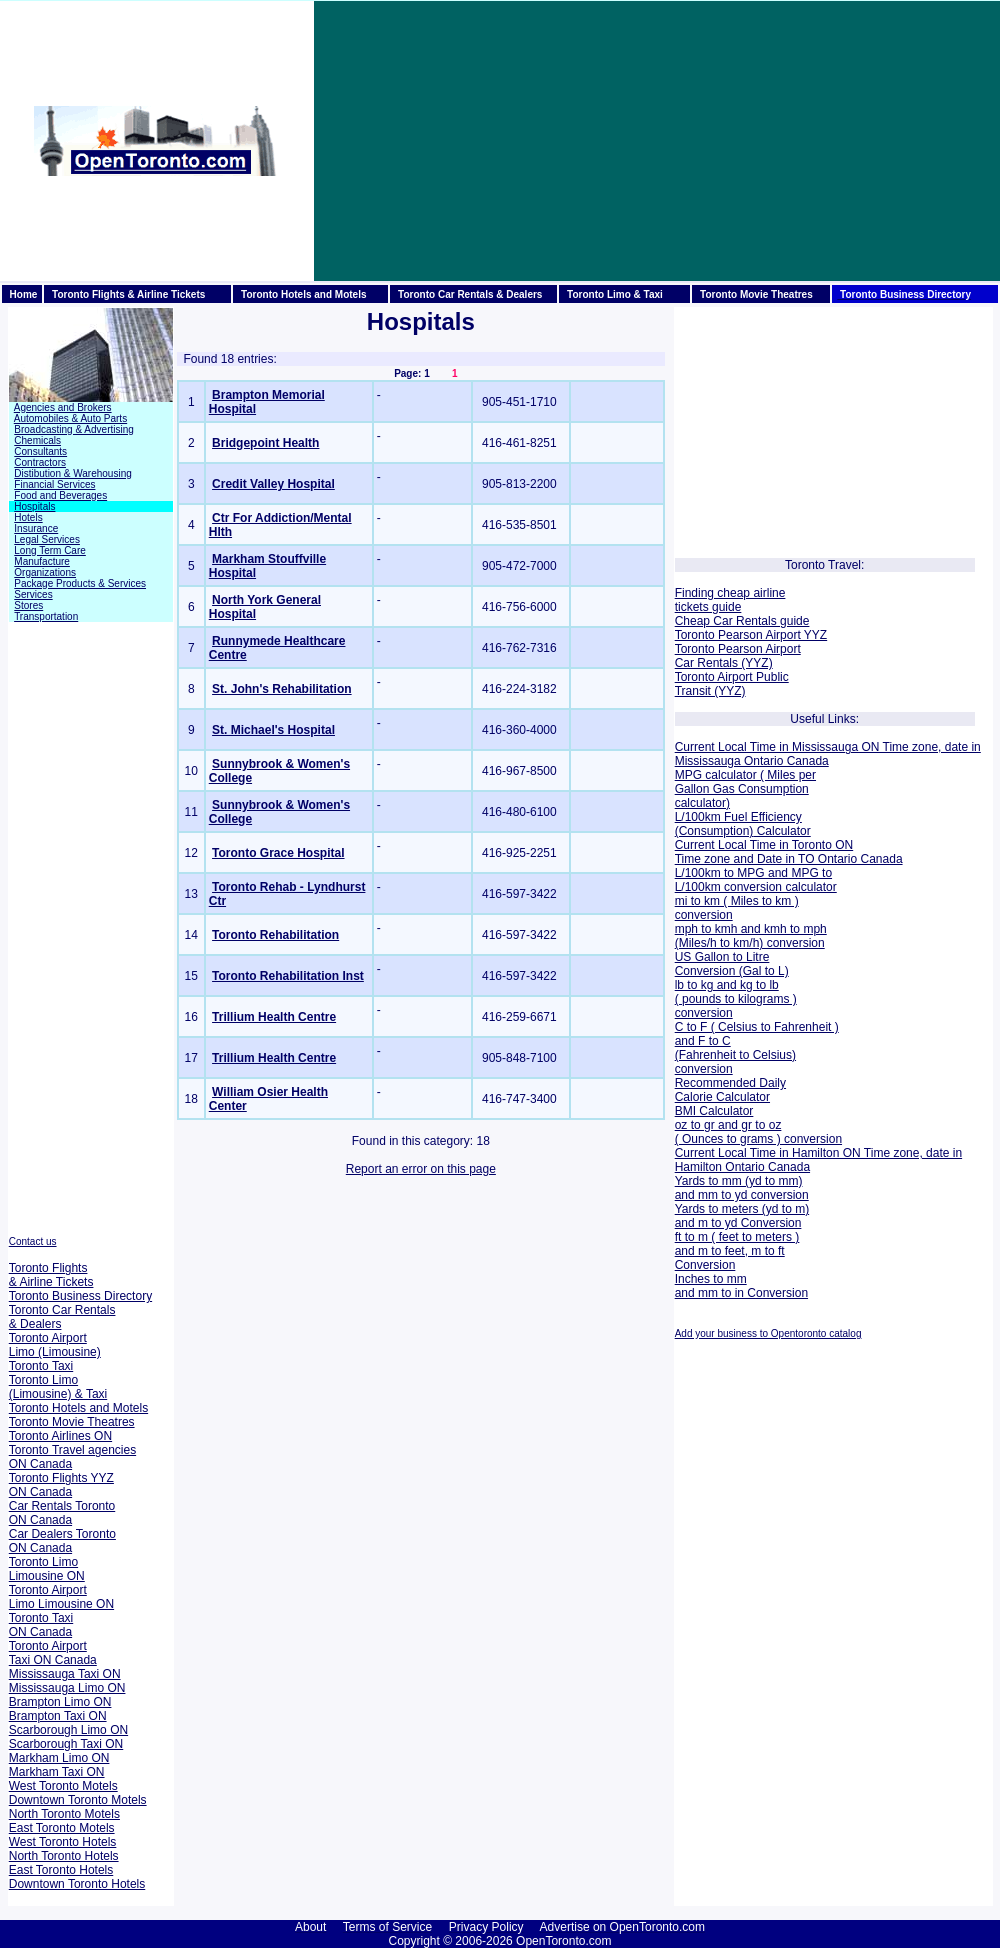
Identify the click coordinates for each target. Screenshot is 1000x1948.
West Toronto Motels (63, 1786)
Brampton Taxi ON (58, 1716)
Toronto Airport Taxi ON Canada (53, 1653)
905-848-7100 (521, 1058)
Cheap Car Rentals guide (742, 621)
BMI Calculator (714, 1111)
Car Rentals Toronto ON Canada (62, 1513)
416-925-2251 (521, 853)
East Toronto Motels (62, 1828)
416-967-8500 (521, 771)
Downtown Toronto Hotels (77, 1884)
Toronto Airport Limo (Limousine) (55, 1345)
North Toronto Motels (64, 1814)
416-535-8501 (521, 525)
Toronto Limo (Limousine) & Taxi (58, 1387)
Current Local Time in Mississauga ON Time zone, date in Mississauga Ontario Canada (828, 754)
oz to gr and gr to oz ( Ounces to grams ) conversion (758, 1132)
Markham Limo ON (59, 1758)
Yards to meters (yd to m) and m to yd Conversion (742, 1216)
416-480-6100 (521, 812)
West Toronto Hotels (63, 1842)
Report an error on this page (421, 1169)
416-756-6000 (521, 607)
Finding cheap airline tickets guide (730, 600)
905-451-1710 (521, 402)
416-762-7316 (521, 648)
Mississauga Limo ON (67, 1688)
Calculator (781, 831)
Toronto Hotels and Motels (78, 1408)
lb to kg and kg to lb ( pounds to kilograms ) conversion (736, 999)
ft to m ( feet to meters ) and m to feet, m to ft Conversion (737, 1251)
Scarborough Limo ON (68, 1730)
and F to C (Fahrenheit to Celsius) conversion (735, 1055)
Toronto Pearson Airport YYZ (751, 635)
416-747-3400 (521, 1099)
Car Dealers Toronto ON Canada (62, 1541)
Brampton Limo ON (60, 1702)
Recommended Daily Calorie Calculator (730, 1090)
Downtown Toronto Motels (78, 1800)
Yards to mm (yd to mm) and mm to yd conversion (742, 1188)
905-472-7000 (521, 566)
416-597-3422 (521, 894)
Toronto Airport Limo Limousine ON (61, 1597)
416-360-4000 (521, 730)
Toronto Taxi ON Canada (41, 1625)
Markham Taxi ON (57, 1772)
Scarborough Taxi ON (66, 1744)
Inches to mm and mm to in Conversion (741, 1286)
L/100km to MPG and (731, 873)
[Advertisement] (580, 141)
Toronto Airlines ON (60, 1436)
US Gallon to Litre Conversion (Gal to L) (732, 964)
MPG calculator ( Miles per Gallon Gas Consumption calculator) (745, 789)
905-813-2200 (521, 484)
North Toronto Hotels (64, 1856)
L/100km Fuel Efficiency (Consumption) (738, 824)
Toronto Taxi (41, 1366)
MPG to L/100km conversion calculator (756, 880)
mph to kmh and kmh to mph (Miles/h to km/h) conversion (751, 936)
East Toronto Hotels (61, 1870)
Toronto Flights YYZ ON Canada (61, 1485)
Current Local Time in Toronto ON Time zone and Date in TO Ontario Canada (789, 852)
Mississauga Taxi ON (65, 1674)
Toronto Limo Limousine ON (47, 1569)
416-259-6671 (521, 1017)
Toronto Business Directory (80, 1296)
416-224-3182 (521, 689)
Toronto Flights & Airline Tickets (51, 1275)
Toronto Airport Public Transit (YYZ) (732, 684)
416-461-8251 (521, 443)
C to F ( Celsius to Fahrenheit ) (757, 1027)
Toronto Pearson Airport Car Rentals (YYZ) (738, 656)
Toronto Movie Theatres (72, 1422)
